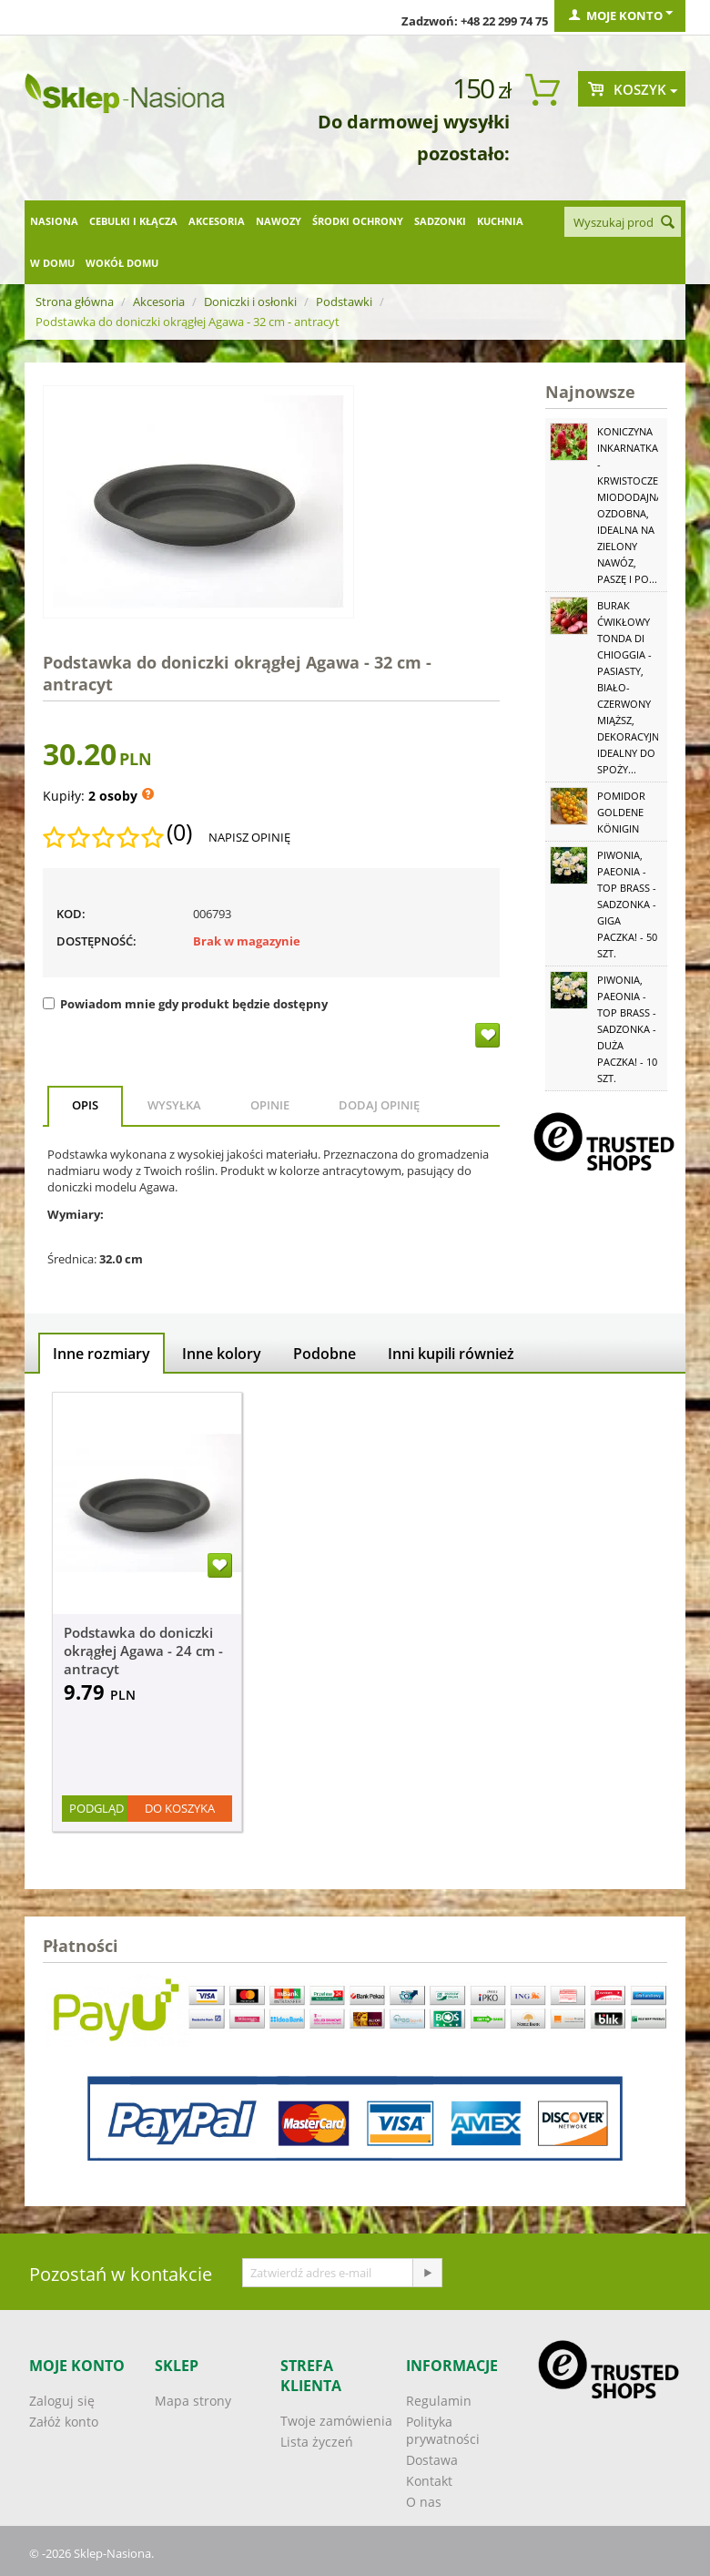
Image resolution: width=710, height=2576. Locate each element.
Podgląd (96, 1808)
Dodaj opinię (379, 1105)
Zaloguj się (62, 2400)
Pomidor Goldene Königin (621, 812)
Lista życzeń (316, 2441)
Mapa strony (193, 2400)
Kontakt (429, 2480)
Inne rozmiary (101, 1354)
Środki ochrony (357, 221)
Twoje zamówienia (336, 2420)
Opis (85, 1105)
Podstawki (344, 301)
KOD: (71, 913)
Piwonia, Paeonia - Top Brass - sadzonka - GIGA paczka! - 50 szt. (627, 904)
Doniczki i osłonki (250, 301)
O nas (423, 2501)
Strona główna (75, 301)
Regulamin (439, 2400)
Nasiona (54, 221)
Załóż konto (63, 2421)
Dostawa (432, 2460)
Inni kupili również (451, 1354)
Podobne (324, 1354)
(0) (179, 832)
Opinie (269, 1105)
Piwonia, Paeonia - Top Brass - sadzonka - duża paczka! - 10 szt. (627, 1029)
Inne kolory (221, 1354)
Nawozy (278, 221)
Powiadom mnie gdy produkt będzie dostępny (185, 1004)
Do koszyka (180, 1808)
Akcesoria (216, 221)
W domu (52, 263)
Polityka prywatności (443, 2430)
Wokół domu (122, 263)
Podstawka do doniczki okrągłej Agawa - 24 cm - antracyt (143, 1650)
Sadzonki (440, 221)
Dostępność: (96, 941)
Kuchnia (500, 221)
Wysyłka (174, 1105)
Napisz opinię (249, 837)
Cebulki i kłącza (133, 221)
